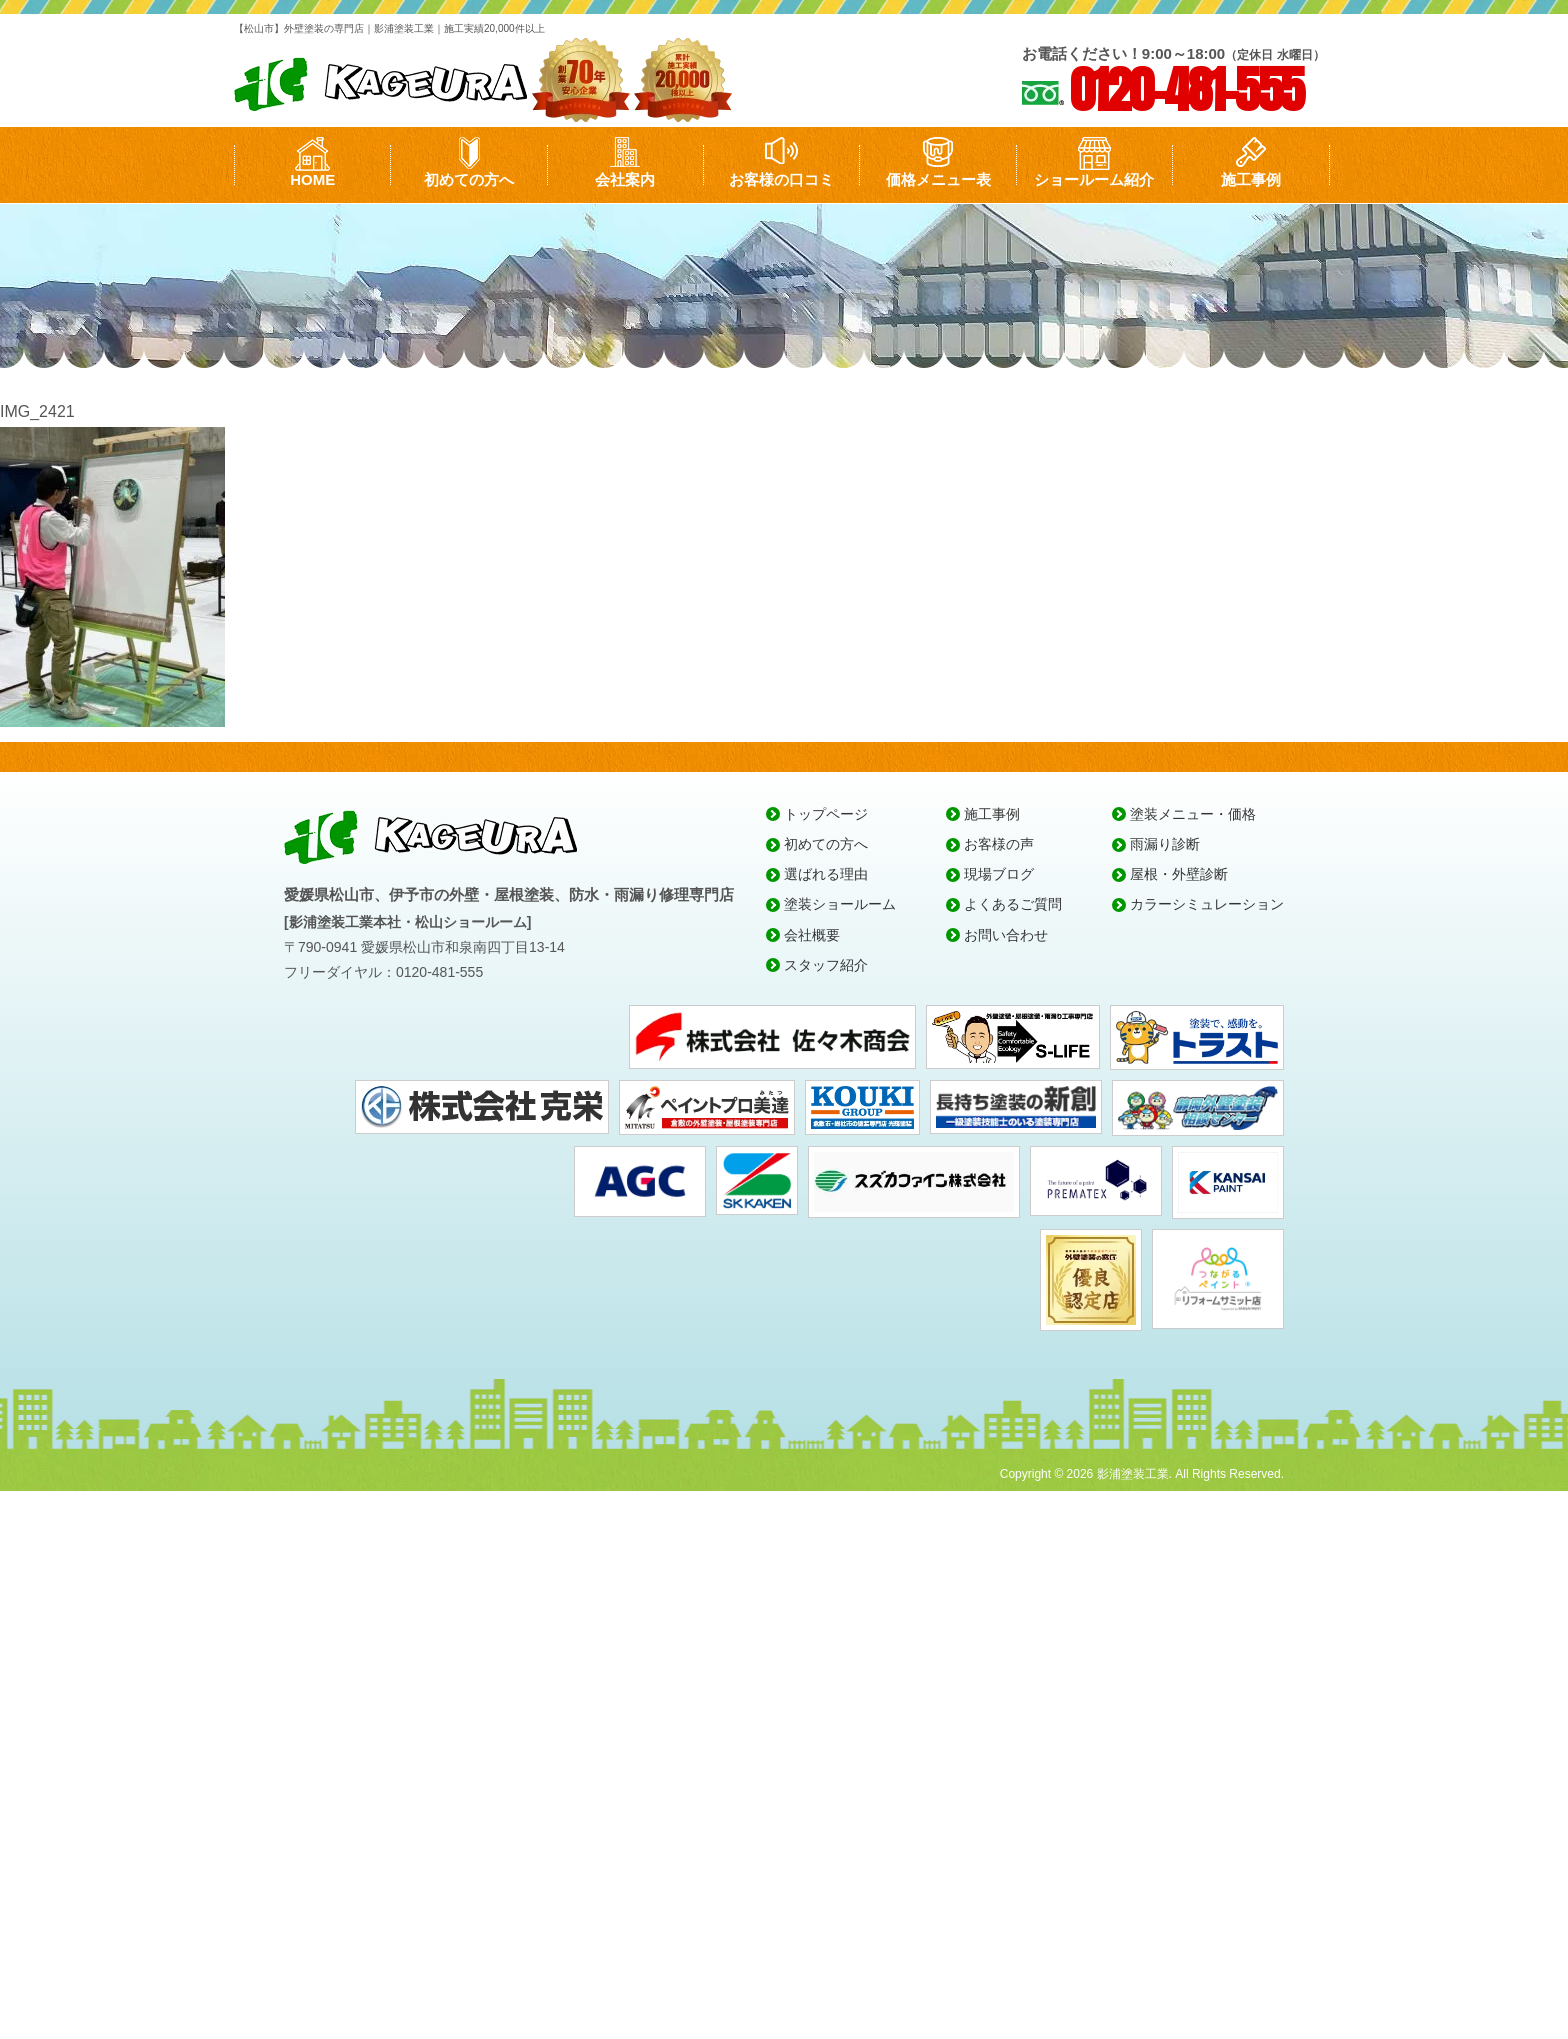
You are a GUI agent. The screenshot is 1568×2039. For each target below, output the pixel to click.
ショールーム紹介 (1094, 179)
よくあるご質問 (1013, 904)
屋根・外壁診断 (1179, 874)
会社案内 (625, 179)
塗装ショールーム (840, 904)
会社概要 (812, 935)
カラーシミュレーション (1207, 904)
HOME (312, 179)
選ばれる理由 (826, 874)
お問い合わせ (1006, 935)
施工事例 (1251, 179)
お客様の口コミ (781, 179)
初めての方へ (469, 179)
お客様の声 (999, 844)
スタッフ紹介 (826, 965)
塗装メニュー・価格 (1193, 814)
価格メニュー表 (938, 179)
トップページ (826, 814)
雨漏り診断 (1165, 844)
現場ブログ (999, 874)
